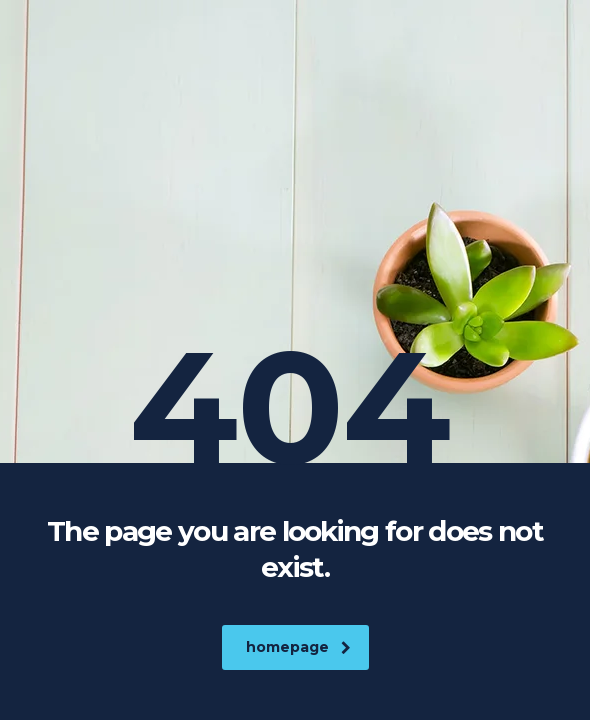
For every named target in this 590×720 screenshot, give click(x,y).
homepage (298, 647)
